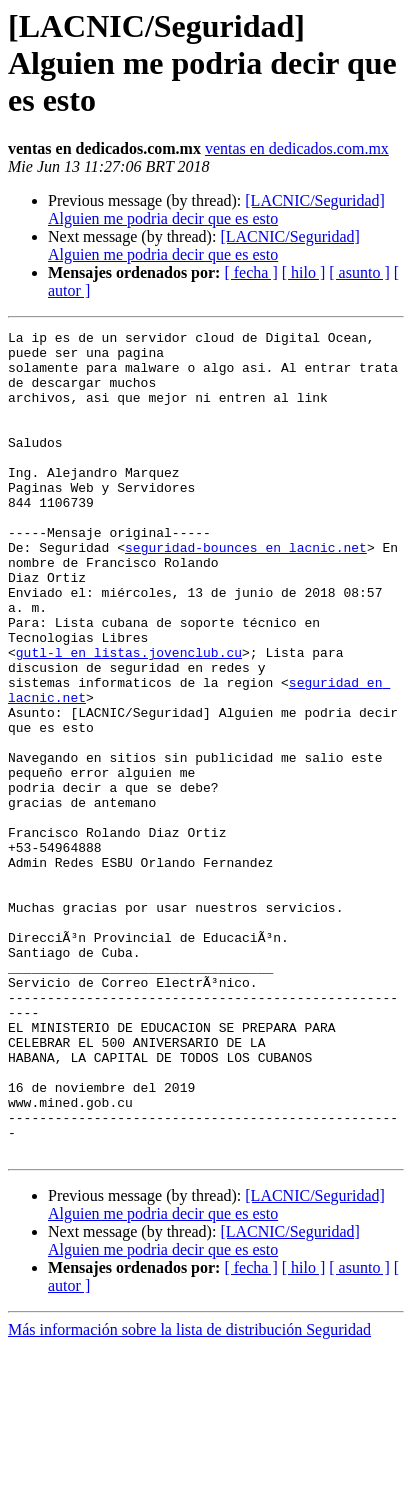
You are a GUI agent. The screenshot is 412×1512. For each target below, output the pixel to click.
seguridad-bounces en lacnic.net (246, 592)
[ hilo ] (304, 272)
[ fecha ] (250, 272)
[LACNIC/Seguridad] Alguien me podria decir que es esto (216, 209)
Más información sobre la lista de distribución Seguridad (189, 1494)
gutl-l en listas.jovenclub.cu (129, 718)
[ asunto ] (359, 272)
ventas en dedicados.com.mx (297, 148)
